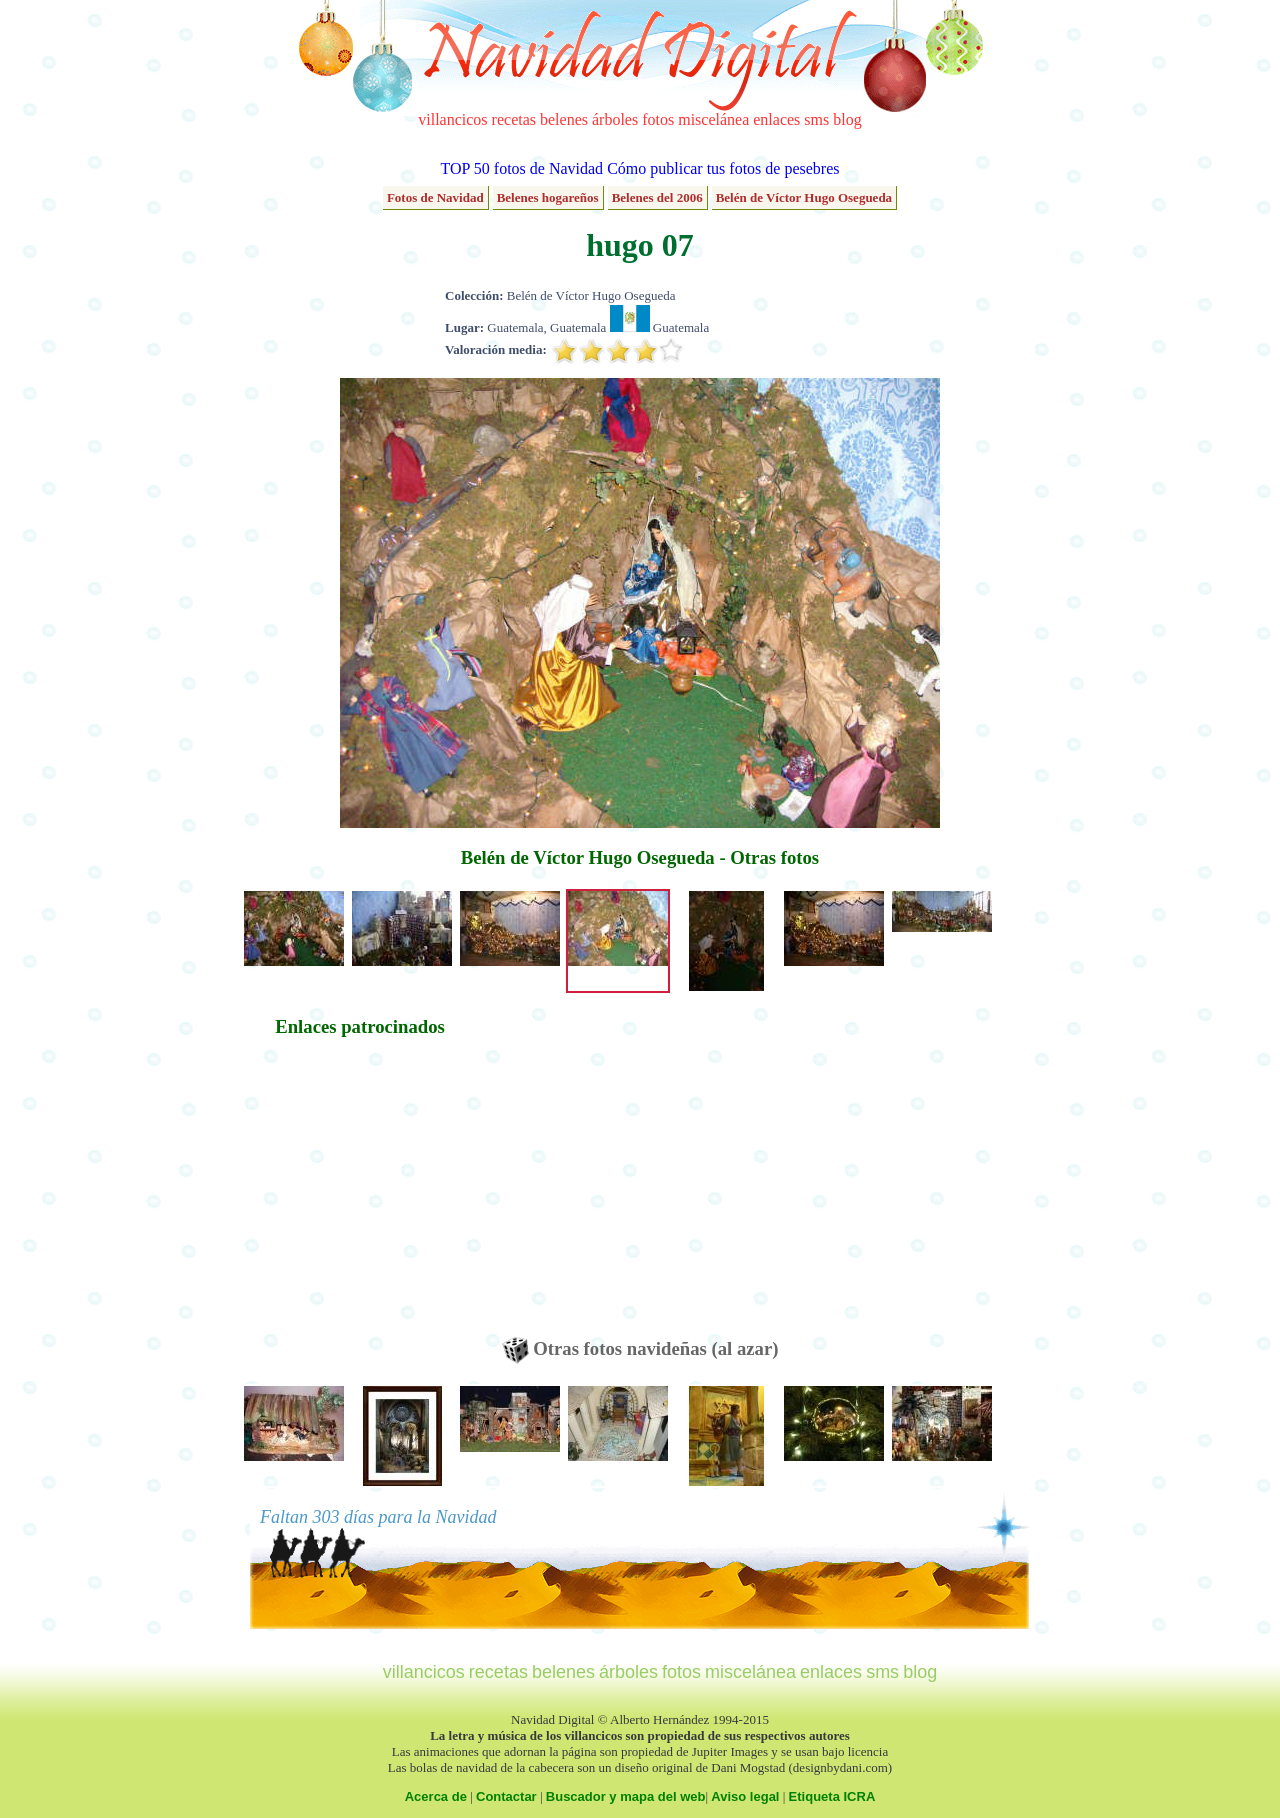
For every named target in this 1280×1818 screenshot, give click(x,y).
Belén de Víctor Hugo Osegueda (804, 197)
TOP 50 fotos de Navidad (521, 168)
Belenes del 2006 (657, 197)
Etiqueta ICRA (832, 1796)
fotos (658, 119)
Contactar (506, 1796)
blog (847, 119)
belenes (564, 119)
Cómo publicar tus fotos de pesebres (723, 168)
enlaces (776, 119)
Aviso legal (745, 1796)
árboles (615, 119)
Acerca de (436, 1796)
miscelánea (713, 119)
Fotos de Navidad (435, 197)
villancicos (452, 119)
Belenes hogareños (548, 197)
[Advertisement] (360, 1197)
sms (816, 119)
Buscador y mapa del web (626, 1796)
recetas (514, 119)
